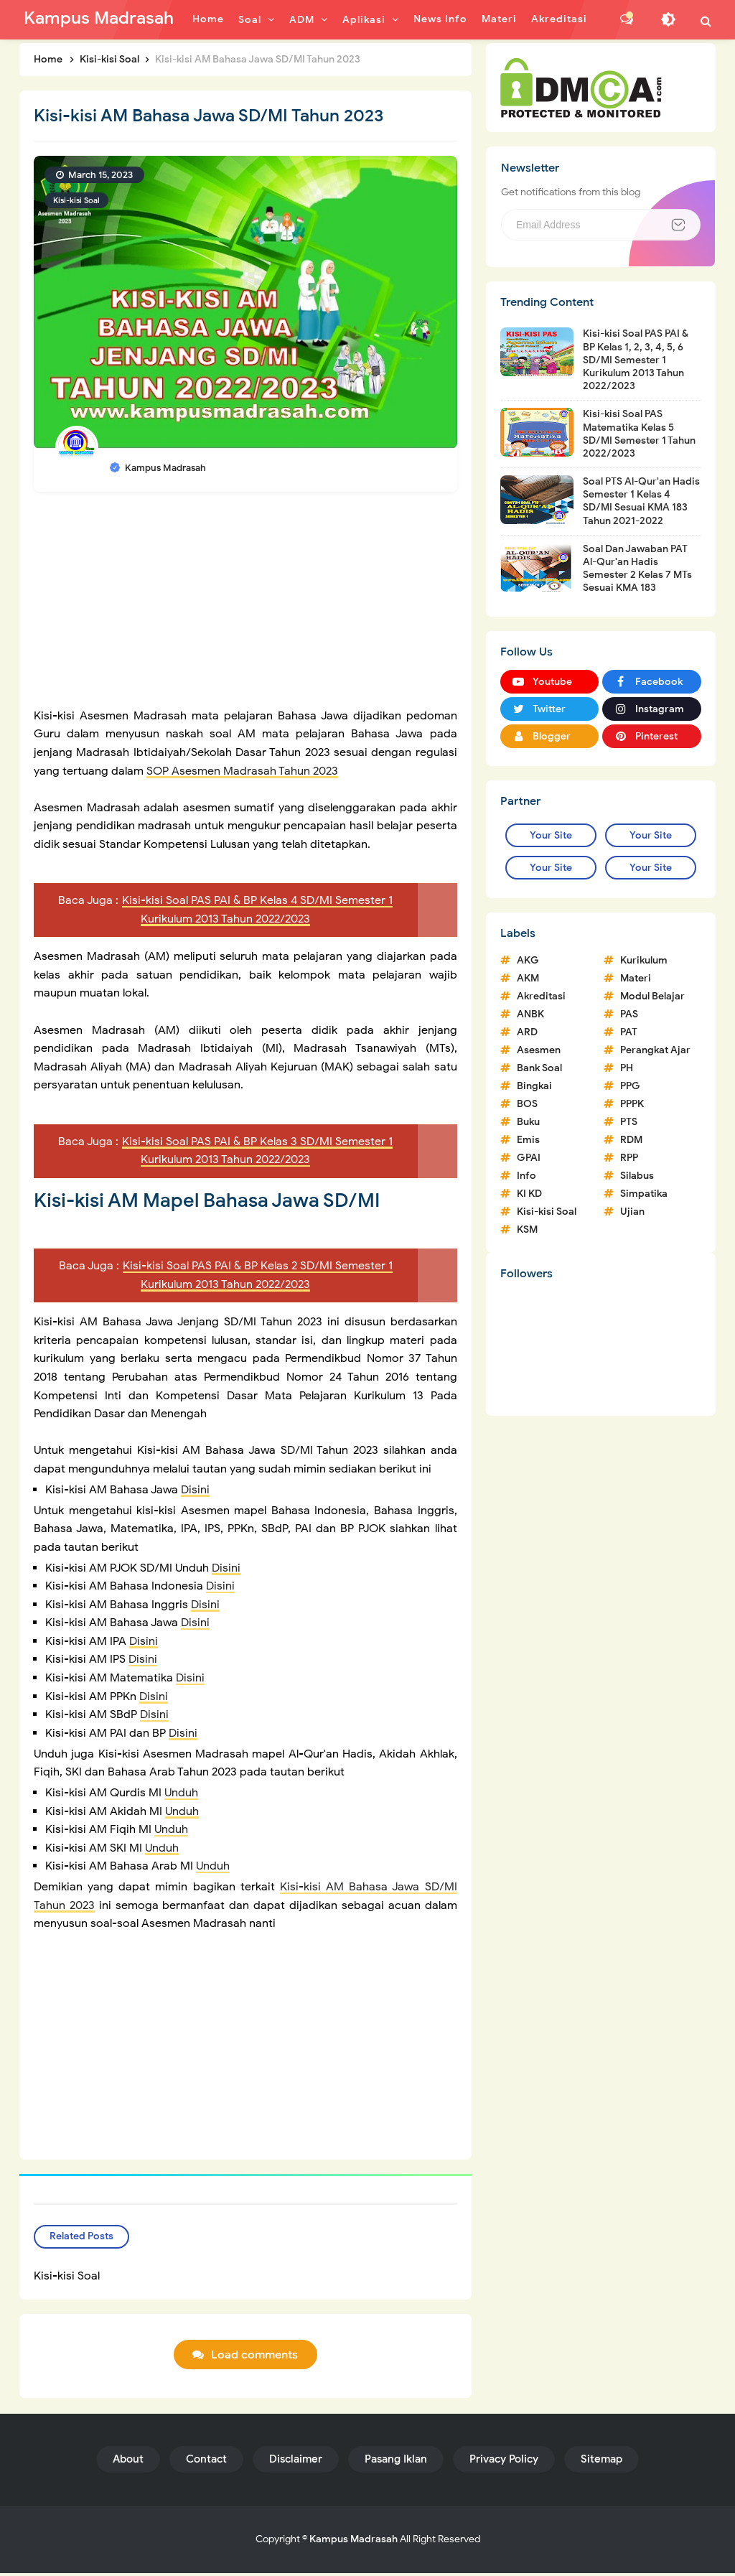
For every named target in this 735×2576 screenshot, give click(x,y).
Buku (528, 1122)
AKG (528, 960)
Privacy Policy (503, 2461)
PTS (628, 1122)
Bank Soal (539, 1068)
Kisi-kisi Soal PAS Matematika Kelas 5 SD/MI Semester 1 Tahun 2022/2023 (639, 433)
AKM (528, 978)
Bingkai (534, 1086)
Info (526, 1176)
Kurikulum (644, 960)
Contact (206, 2461)
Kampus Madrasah (353, 2542)
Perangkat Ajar (655, 1050)
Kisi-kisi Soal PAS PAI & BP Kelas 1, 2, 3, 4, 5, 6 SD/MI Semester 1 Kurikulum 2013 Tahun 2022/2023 (635, 359)
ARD (527, 1032)
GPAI (528, 1158)
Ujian (632, 1211)
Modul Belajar (652, 996)
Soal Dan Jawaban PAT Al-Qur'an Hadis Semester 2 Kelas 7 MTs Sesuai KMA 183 (637, 568)
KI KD (529, 1193)
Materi (635, 978)
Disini (195, 1490)
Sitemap (601, 2461)
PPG (630, 1086)
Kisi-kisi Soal (76, 200)
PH (626, 1068)
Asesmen (539, 1050)
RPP (629, 1158)
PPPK (632, 1104)
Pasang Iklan (396, 2461)
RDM (631, 1140)
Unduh (181, 1793)
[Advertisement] (245, 606)
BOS (527, 1104)
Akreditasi (541, 996)
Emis (528, 1140)
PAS (629, 1014)
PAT (628, 1032)
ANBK (530, 1014)
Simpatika (644, 1193)
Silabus (637, 1176)
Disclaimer (295, 2461)
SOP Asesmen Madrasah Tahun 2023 (242, 771)
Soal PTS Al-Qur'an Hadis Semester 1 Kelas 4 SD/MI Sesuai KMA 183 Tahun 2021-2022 (641, 501)
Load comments (254, 2358)
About (128, 2461)
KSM (527, 1229)
